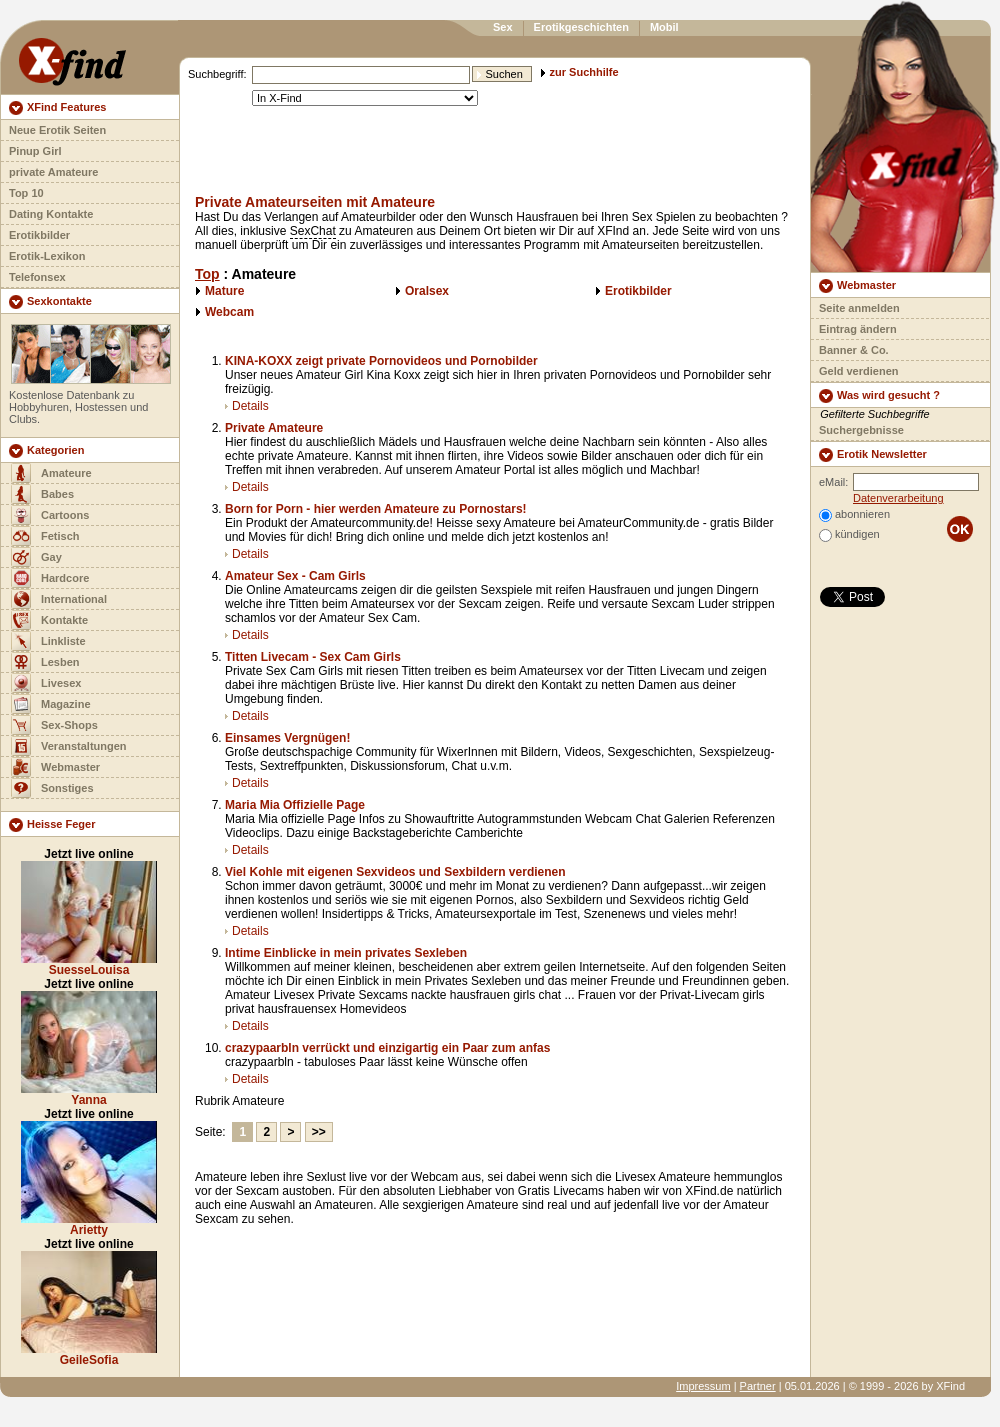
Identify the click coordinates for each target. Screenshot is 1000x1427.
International (74, 599)
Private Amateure (274, 428)
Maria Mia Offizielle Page (295, 805)
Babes (57, 494)
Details (250, 406)
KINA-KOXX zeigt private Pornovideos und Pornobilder (381, 361)
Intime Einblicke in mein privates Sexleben (346, 953)
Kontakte (64, 620)
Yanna (88, 1100)
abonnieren (862, 514)
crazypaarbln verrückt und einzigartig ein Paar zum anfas (387, 1048)
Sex (503, 27)
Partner (758, 1386)
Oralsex (427, 291)
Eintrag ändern (858, 329)
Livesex (61, 683)
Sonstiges (67, 788)
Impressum (703, 1386)
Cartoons (65, 515)
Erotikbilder (39, 235)
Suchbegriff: (217, 74)
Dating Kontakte (51, 214)
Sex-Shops (69, 725)
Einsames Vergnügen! (287, 738)
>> (319, 1132)
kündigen (857, 534)
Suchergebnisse (861, 430)
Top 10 (26, 193)
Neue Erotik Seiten (57, 130)
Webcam (229, 312)
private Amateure (53, 172)
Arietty (89, 1230)
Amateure (66, 473)
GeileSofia (89, 1360)
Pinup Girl (35, 151)
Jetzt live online (88, 854)
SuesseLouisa (89, 970)
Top (207, 274)
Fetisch (60, 536)
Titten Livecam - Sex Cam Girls (313, 657)
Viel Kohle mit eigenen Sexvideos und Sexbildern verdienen (395, 872)
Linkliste (63, 641)
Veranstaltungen (84, 746)
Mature (224, 291)
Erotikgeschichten (581, 27)
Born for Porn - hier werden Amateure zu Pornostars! (376, 509)
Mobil (664, 27)
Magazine (66, 704)
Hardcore (65, 578)
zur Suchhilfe (584, 72)
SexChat (313, 231)
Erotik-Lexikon (47, 256)
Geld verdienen (858, 371)
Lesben (60, 662)
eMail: (833, 482)
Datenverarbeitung (898, 498)
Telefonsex (37, 277)
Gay (51, 557)
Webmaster (70, 767)
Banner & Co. (854, 350)
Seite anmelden (859, 308)
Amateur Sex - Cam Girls (295, 576)
